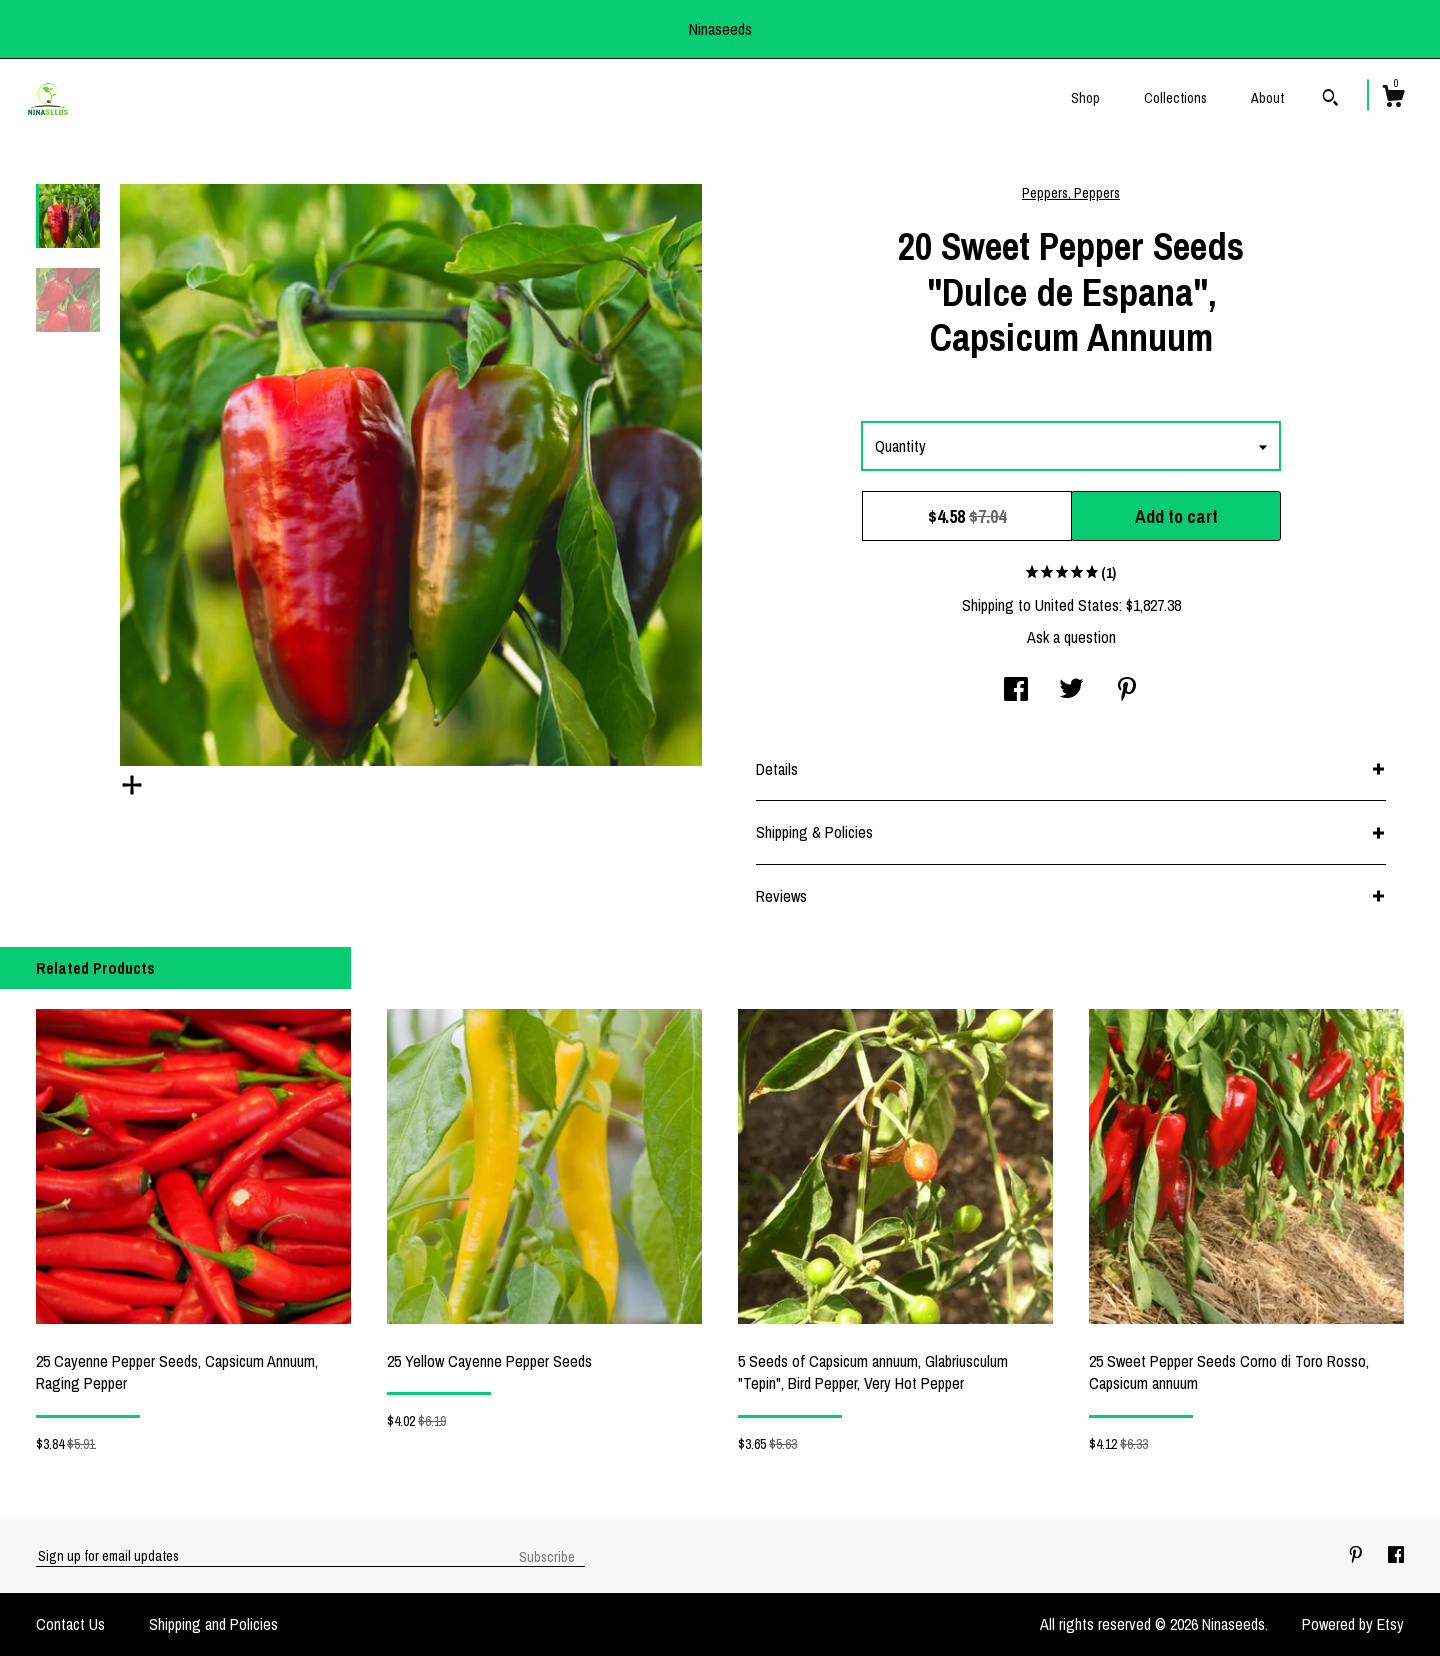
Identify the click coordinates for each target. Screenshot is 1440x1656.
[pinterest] (1358, 1555)
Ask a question (1071, 637)
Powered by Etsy (1353, 1624)
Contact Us (70, 1624)
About (1267, 98)
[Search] (1330, 100)
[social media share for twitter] (1071, 691)
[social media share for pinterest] (1127, 691)
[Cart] (1393, 99)
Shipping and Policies (213, 1624)
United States (1077, 605)
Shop (1085, 98)
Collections (1175, 98)
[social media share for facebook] (1016, 691)
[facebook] (1396, 1555)
